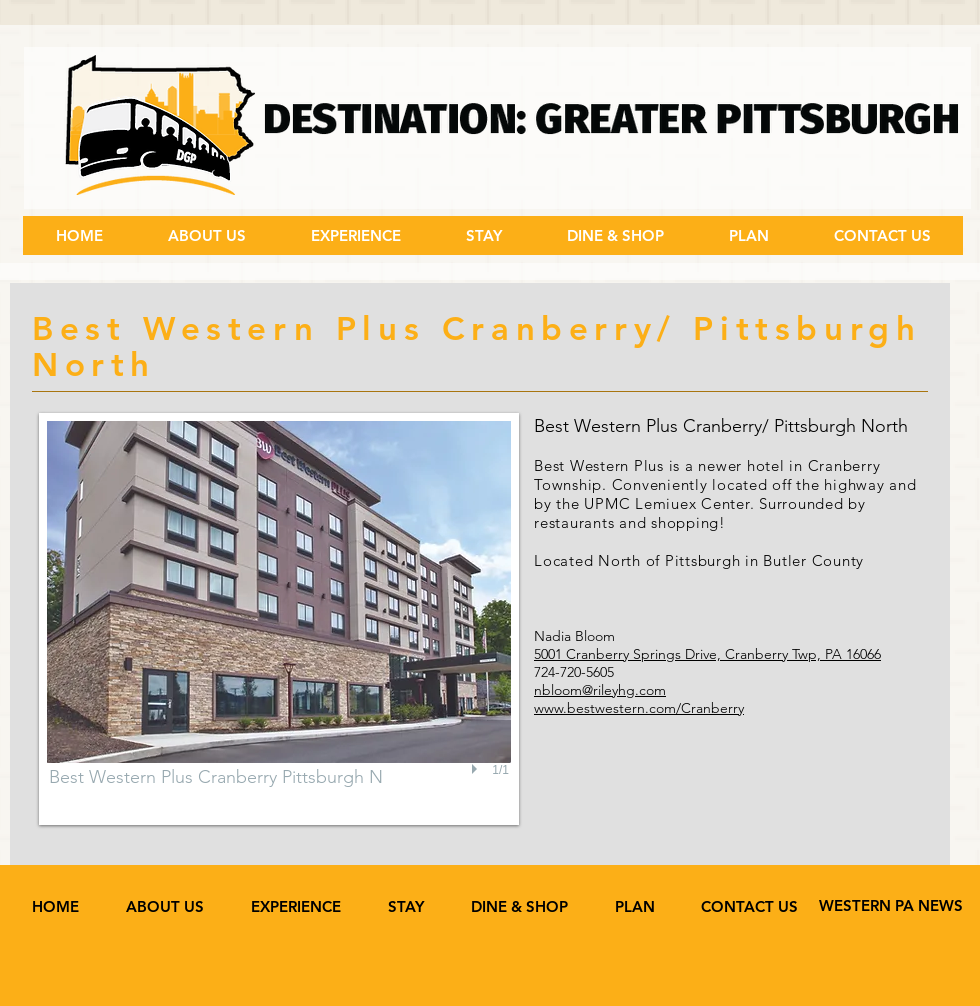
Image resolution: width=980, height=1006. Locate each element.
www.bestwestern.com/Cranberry (639, 708)
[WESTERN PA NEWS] (891, 906)
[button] (355, 235)
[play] (477, 770)
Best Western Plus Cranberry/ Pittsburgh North (721, 426)
